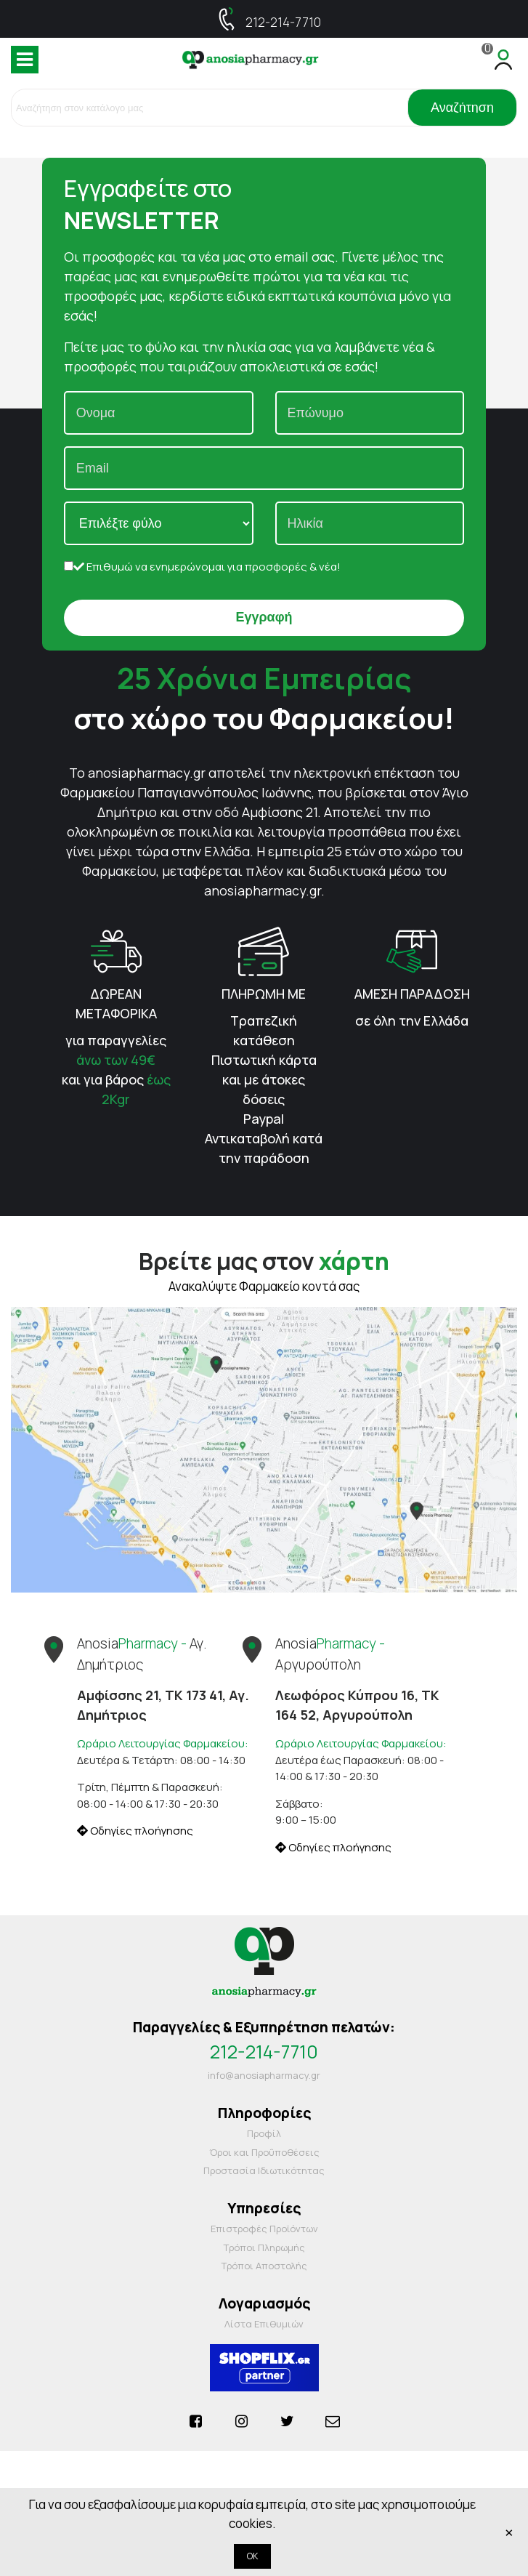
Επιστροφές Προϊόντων (264, 2228)
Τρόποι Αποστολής (264, 2265)
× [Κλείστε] (509, 2532)
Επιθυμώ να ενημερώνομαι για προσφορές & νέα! (202, 566)
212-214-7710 (283, 22)
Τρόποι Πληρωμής (264, 2247)
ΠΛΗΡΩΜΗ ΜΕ (264, 993)
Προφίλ (264, 2133)
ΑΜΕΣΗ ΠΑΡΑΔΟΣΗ (412, 993)
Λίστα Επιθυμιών (264, 2323)
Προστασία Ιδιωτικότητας (264, 2170)
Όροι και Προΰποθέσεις (264, 2152)
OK (252, 2556)
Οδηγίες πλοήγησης (135, 1830)
